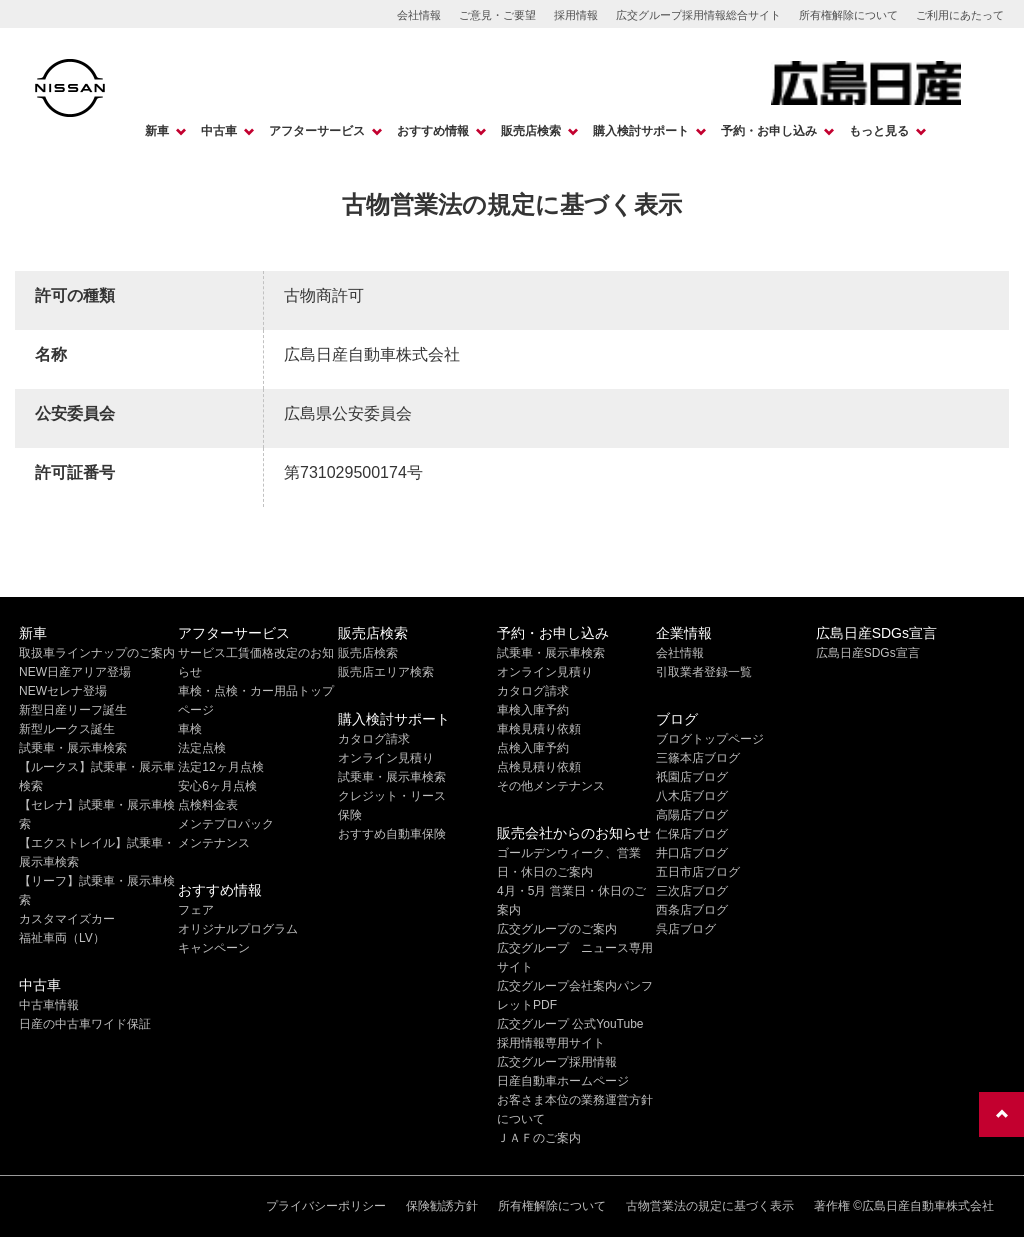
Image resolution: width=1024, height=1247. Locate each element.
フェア (196, 910)
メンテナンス (214, 843)
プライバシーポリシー (326, 1206)
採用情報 (576, 15)
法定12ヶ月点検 (220, 767)
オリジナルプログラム (238, 929)
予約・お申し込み (769, 131)
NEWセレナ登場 (63, 691)
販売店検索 (531, 131)
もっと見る (879, 131)
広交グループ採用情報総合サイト (698, 15)
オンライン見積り (386, 758)
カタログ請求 (374, 739)
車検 (190, 729)
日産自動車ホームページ (563, 1081)
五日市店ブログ (698, 872)
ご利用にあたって (960, 15)
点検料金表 (208, 805)
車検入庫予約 (533, 710)
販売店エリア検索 (386, 672)
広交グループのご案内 (557, 929)
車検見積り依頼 (539, 729)
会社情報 (419, 15)
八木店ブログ (692, 796)
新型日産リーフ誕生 (73, 710)
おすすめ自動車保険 (392, 834)
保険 (350, 815)
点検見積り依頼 (539, 767)
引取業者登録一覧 (704, 672)
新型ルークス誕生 (67, 729)
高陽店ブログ (692, 815)
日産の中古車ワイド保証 (85, 1024)
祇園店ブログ (692, 777)
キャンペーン (214, 948)
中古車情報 (49, 1005)
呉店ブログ (686, 929)
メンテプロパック (226, 824)
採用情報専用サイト (551, 1043)
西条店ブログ (692, 910)
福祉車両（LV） (62, 938)
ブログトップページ (710, 739)
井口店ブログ (692, 853)
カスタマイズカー (67, 919)
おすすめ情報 (433, 131)
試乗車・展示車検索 (73, 748)
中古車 (219, 131)
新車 (157, 131)
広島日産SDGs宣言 (868, 653)
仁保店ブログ (692, 834)
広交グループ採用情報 (557, 1062)
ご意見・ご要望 (497, 15)
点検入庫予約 (533, 748)
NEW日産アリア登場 (75, 672)
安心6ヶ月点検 (217, 786)
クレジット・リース (392, 796)
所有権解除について (848, 15)
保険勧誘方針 (442, 1206)
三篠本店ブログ (698, 758)
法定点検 (202, 748)
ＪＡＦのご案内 (539, 1138)
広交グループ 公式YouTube (570, 1024)
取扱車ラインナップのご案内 (97, 653)
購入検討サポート (641, 131)
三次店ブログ (692, 891)
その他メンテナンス (551, 786)
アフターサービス (317, 131)
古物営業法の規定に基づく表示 (710, 1206)
